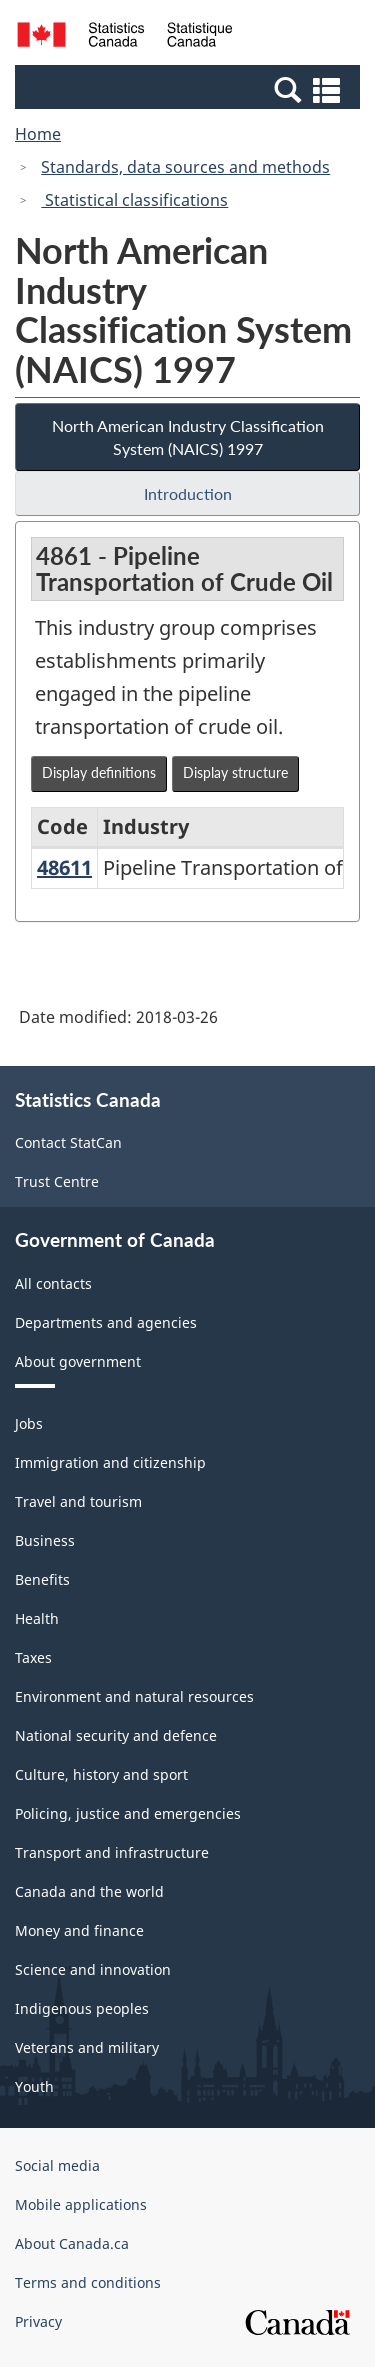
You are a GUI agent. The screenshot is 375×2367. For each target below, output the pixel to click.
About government (78, 1361)
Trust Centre (57, 1181)
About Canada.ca (72, 2243)
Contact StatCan (68, 1142)
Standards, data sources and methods (185, 167)
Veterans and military (87, 2047)
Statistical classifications (134, 200)
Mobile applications (81, 2204)
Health (37, 1618)
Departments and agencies (106, 1322)
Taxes (33, 1657)
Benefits (42, 1579)
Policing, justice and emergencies (128, 1813)
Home (38, 134)
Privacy (38, 2321)
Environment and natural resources (134, 1696)
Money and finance (79, 1930)
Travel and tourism (78, 1501)
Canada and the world (89, 1891)
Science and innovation (93, 1969)
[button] (190, 89)
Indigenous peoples (82, 2008)
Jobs (29, 1423)
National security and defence (116, 1735)
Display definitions (99, 772)
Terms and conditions (88, 2282)
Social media (57, 2165)
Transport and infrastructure (112, 1852)
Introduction (188, 493)
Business (45, 1540)
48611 (64, 867)
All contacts (53, 1283)
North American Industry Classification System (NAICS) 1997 (188, 437)
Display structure (235, 772)
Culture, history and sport (101, 1774)
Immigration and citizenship (110, 1462)
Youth (34, 2086)
